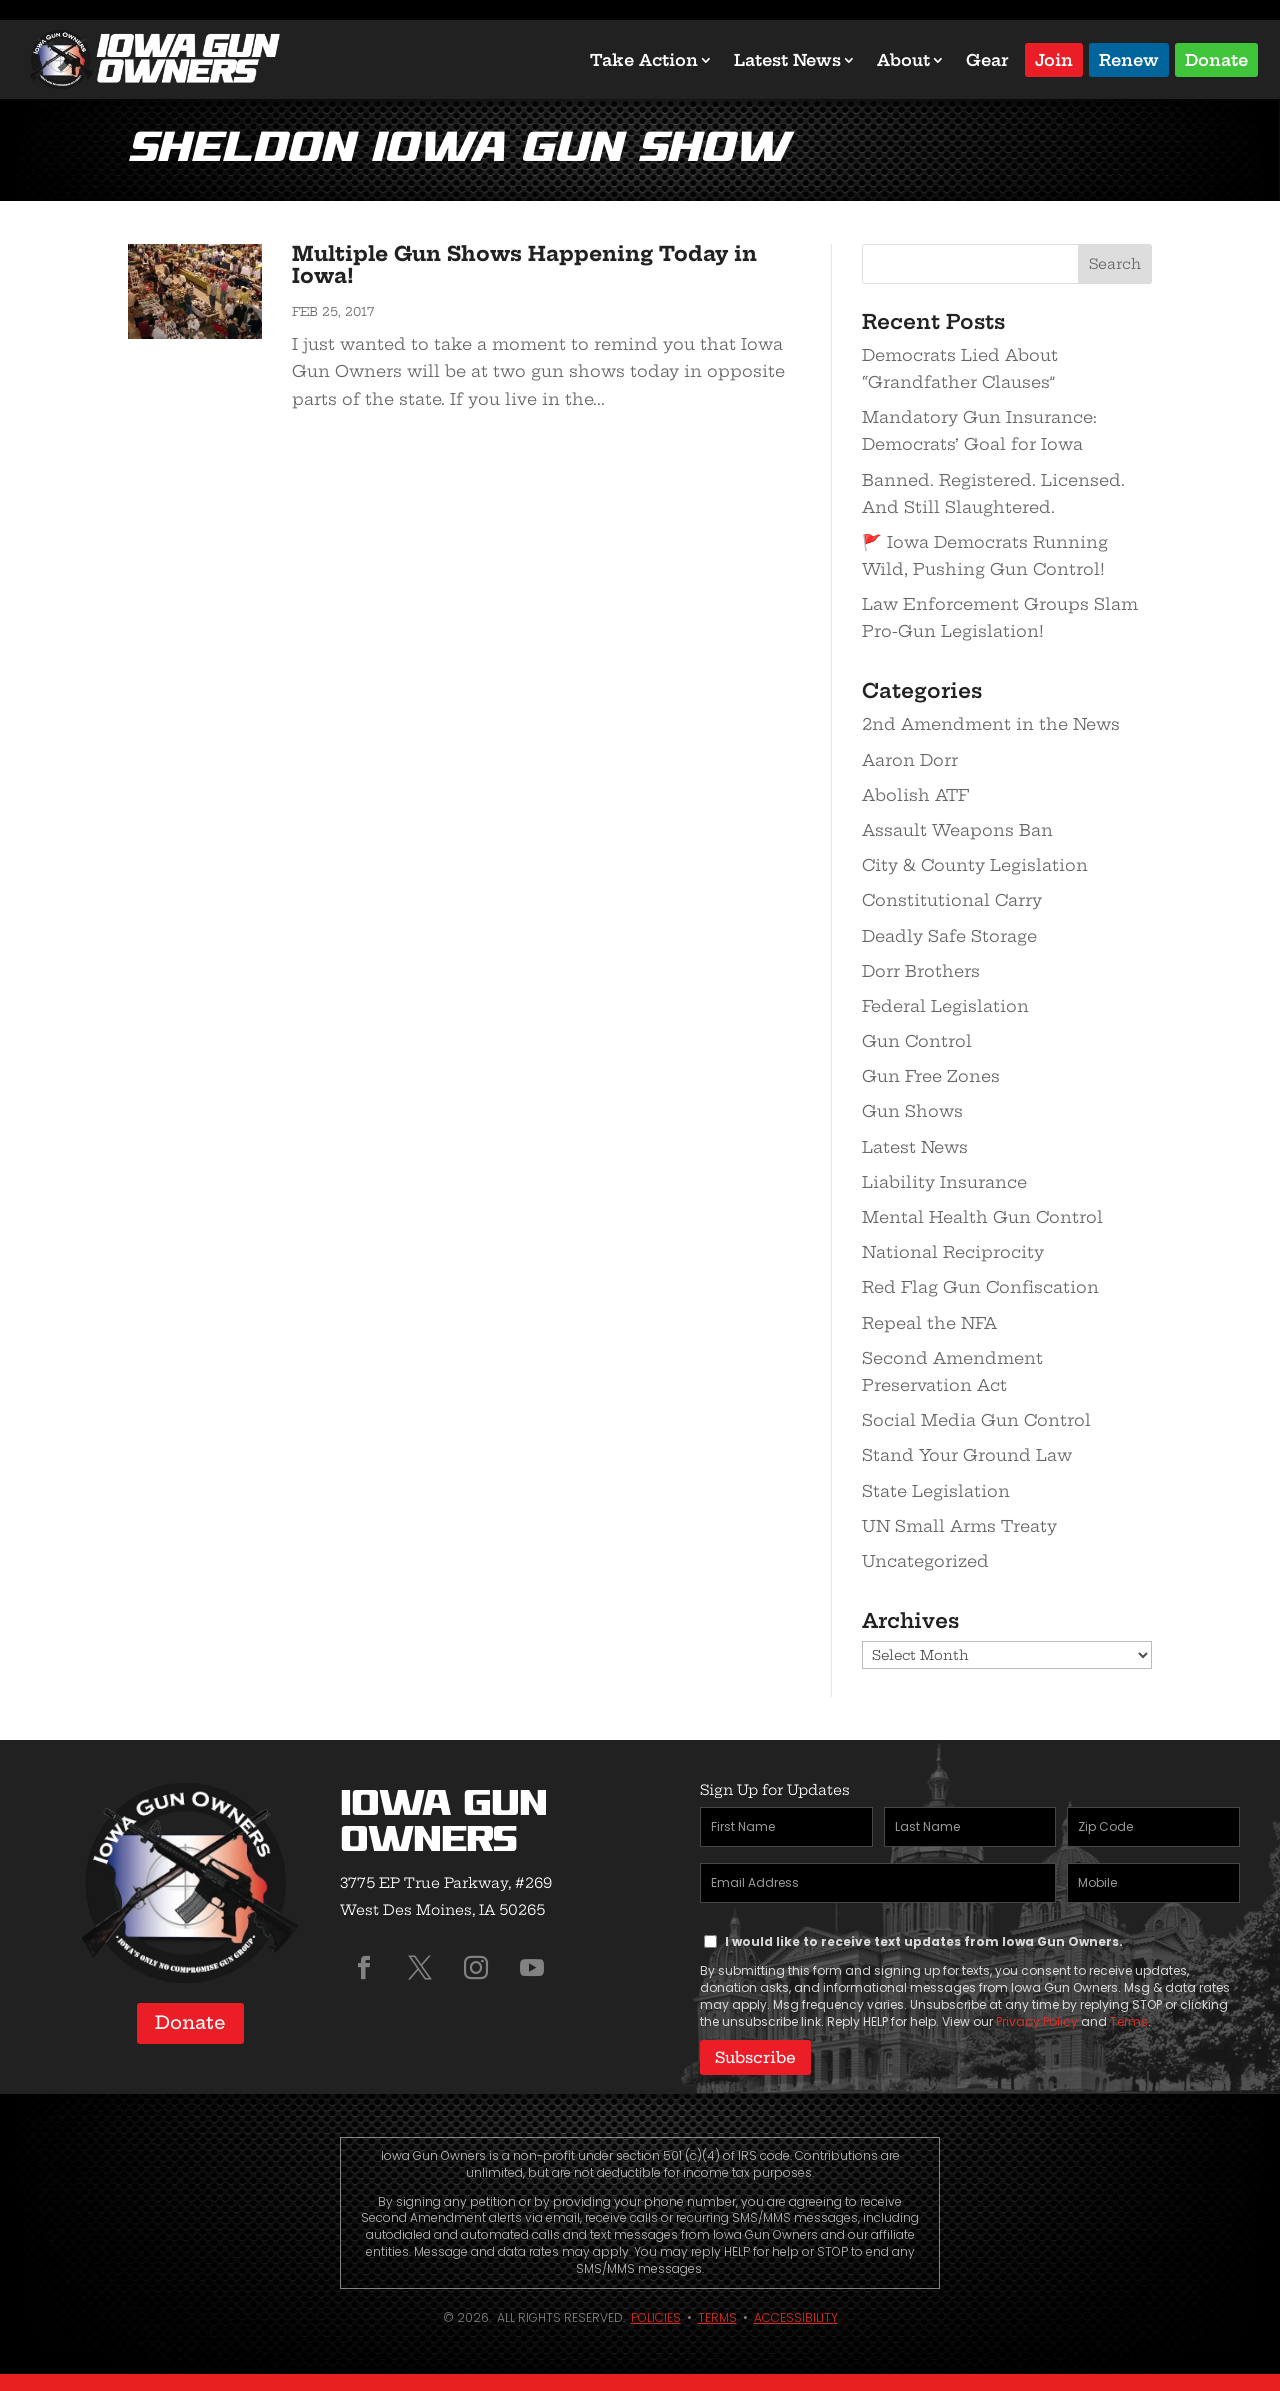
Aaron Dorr (910, 760)
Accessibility (796, 2314)
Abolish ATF (915, 795)
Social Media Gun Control (976, 1420)
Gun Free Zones (931, 1076)
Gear (987, 60)
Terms (1129, 2021)
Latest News (787, 60)
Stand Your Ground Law (967, 1455)
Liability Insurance (944, 1182)
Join (1054, 58)
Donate (1216, 58)
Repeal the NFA (929, 1323)
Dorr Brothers (921, 971)
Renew (1129, 58)
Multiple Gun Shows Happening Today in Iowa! (524, 264)
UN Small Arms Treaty (959, 1526)
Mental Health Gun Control (982, 1217)
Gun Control (917, 1041)
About (903, 60)
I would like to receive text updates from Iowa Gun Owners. (924, 1941)
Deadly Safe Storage (949, 936)
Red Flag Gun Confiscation (980, 1287)
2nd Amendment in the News (991, 724)
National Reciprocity (953, 1252)
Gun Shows (912, 1111)
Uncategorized (925, 1561)
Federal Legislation (945, 1006)
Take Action (644, 60)
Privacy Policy (1037, 2021)
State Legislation (936, 1491)
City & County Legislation (975, 865)
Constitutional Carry (952, 900)
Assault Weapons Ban (957, 830)
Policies (656, 2314)
